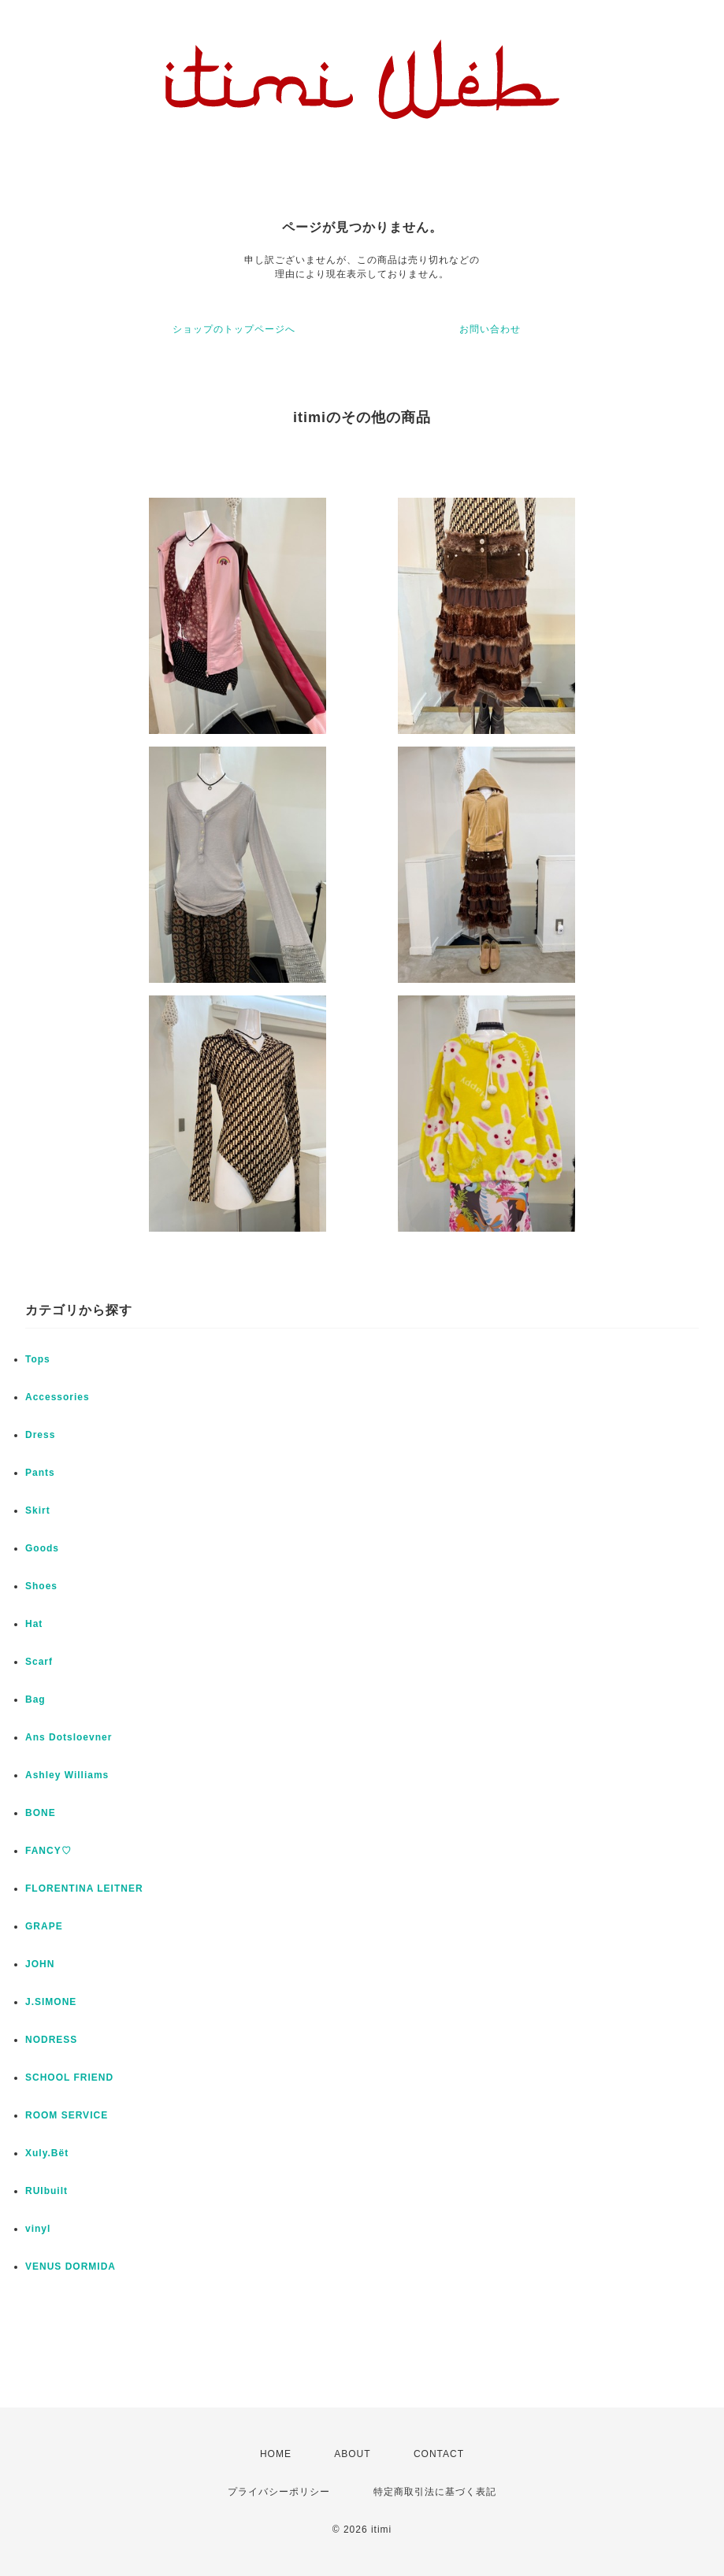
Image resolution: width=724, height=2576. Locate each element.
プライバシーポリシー (279, 2491)
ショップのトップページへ (234, 329)
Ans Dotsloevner (68, 1737)
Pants (40, 1472)
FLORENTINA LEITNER (84, 1888)
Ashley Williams (67, 1775)
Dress (40, 1434)
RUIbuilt (46, 2190)
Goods (42, 1548)
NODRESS (51, 2039)
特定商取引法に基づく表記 (434, 2491)
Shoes (41, 1586)
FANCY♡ (48, 1850)
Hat (34, 1623)
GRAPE (44, 1926)
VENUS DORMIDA (70, 2266)
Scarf (39, 1661)
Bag (35, 1699)
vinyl (37, 2228)
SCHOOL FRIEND (69, 2077)
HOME (275, 2453)
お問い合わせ (490, 329)
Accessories (57, 1397)
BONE (40, 1812)
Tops (37, 1359)
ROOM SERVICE (66, 2115)
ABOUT (352, 2453)
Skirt (37, 1510)
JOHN (39, 1964)
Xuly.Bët (47, 2153)
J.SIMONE (50, 2001)
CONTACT (439, 2453)
